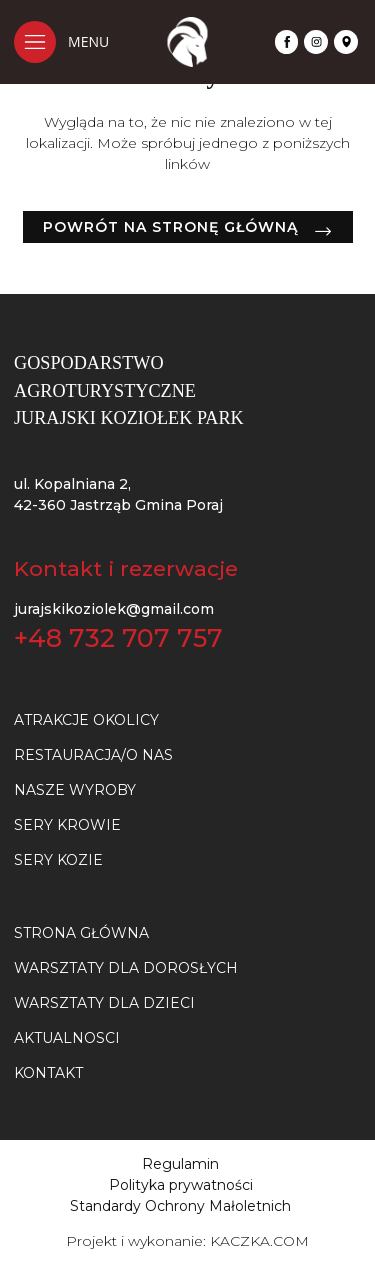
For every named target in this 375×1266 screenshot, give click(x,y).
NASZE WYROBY (75, 790)
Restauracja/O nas (93, 755)
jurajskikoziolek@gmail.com (114, 609)
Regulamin (180, 1164)
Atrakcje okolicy (86, 720)
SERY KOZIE (58, 860)
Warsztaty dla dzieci (104, 1003)
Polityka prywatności (181, 1185)
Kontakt (48, 1073)
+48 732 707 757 (118, 638)
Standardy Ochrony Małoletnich (180, 1206)
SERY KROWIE (67, 825)
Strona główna (81, 933)
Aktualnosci (67, 1038)
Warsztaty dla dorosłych (126, 968)
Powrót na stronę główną (170, 227)
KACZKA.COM (259, 1241)
